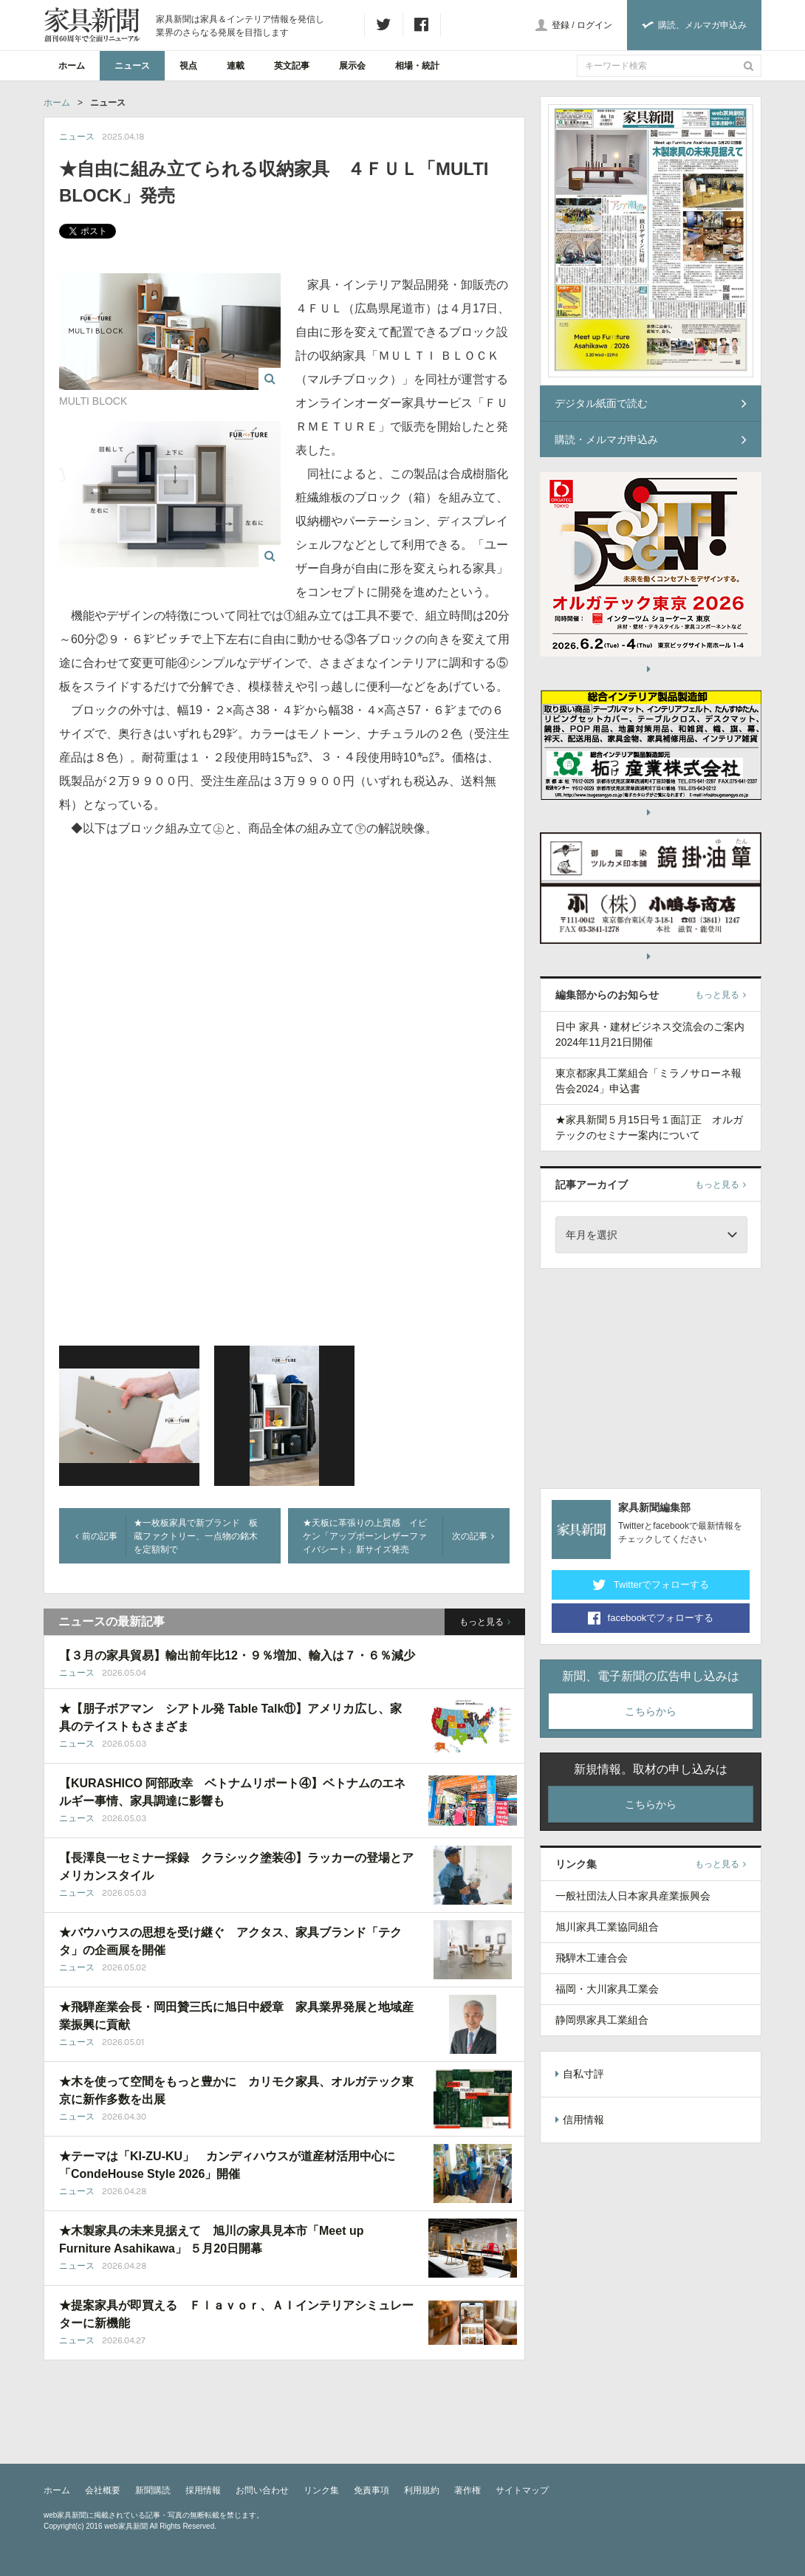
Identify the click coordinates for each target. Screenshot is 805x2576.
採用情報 (203, 2490)
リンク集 (321, 2490)
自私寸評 (579, 2074)
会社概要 (102, 2490)
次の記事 (473, 1536)
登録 (560, 25)
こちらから (650, 1711)
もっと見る (484, 1622)
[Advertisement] (650, 1376)
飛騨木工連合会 (591, 1958)
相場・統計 (417, 66)
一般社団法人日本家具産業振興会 (632, 1896)
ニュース (132, 66)
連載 (235, 66)
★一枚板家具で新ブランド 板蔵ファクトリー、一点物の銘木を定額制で (196, 1536)
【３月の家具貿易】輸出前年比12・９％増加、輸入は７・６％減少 (237, 1655)
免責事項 (371, 2490)
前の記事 (96, 1536)
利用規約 (421, 2490)
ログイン (594, 25)
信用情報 (579, 2119)
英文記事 (291, 66)
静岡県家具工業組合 (601, 2020)
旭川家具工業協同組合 (607, 1927)
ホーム (71, 66)
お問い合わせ (262, 2490)
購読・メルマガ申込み (651, 439)
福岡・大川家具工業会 (607, 1989)
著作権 (467, 2490)
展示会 (352, 66)
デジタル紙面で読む (651, 403)
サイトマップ (522, 2490)
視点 (188, 66)
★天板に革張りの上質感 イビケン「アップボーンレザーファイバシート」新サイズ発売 (365, 1536)
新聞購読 (153, 2490)
